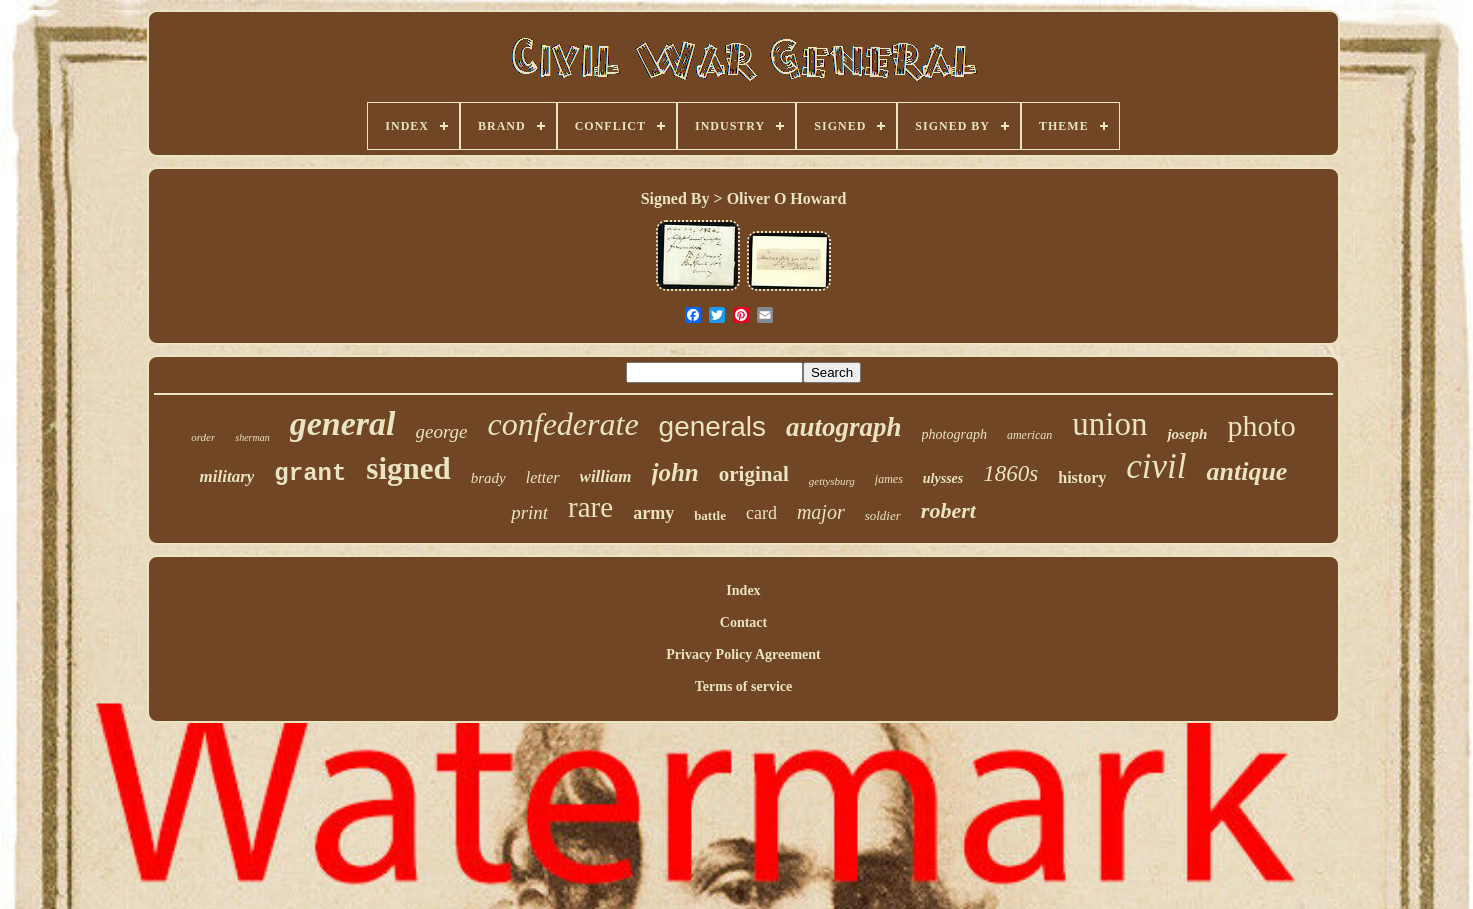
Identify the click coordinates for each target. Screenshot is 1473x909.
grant (310, 473)
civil (1156, 466)
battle (710, 515)
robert (948, 510)
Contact (743, 622)
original (754, 474)
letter (543, 477)
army (653, 513)
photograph (954, 434)
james (889, 479)
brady (488, 478)
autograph (844, 427)
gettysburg (832, 481)
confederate (563, 424)
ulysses (943, 478)
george (442, 431)
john (675, 472)
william (606, 476)
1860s (1010, 473)
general (343, 423)
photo (1261, 425)
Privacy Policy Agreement (743, 654)
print (529, 512)
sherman (252, 437)
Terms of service (743, 686)
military (227, 476)
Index (743, 590)
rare (590, 507)
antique (1246, 471)
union (1109, 424)
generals (712, 426)
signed (408, 468)
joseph (1187, 434)
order (203, 437)
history (1082, 477)
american (1029, 435)
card (761, 513)
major (821, 512)
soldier (883, 515)
